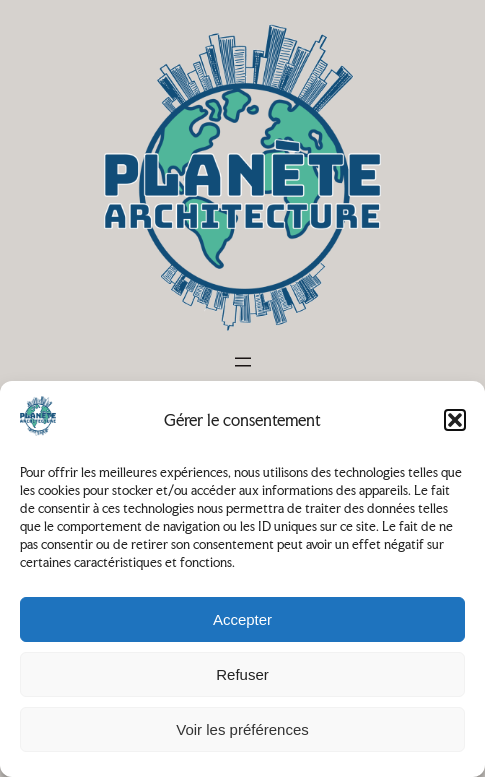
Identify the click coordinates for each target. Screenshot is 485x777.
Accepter (242, 619)
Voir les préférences (242, 729)
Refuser (242, 674)
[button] (455, 420)
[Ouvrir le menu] (243, 362)
